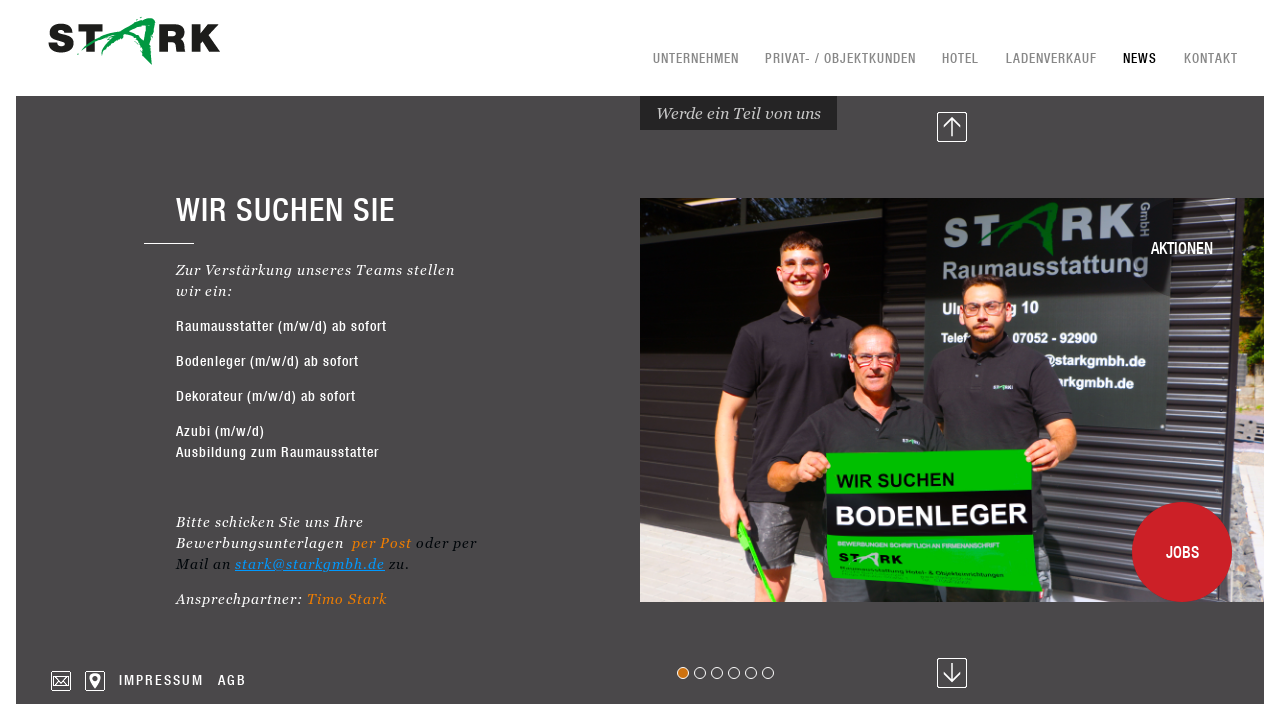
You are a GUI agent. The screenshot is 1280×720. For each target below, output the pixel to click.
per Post (382, 543)
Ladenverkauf (1051, 58)
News (1140, 58)
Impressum (161, 680)
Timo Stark (347, 599)
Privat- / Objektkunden (840, 58)
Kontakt (1211, 58)
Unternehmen (696, 58)
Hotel (960, 58)
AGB (232, 680)
